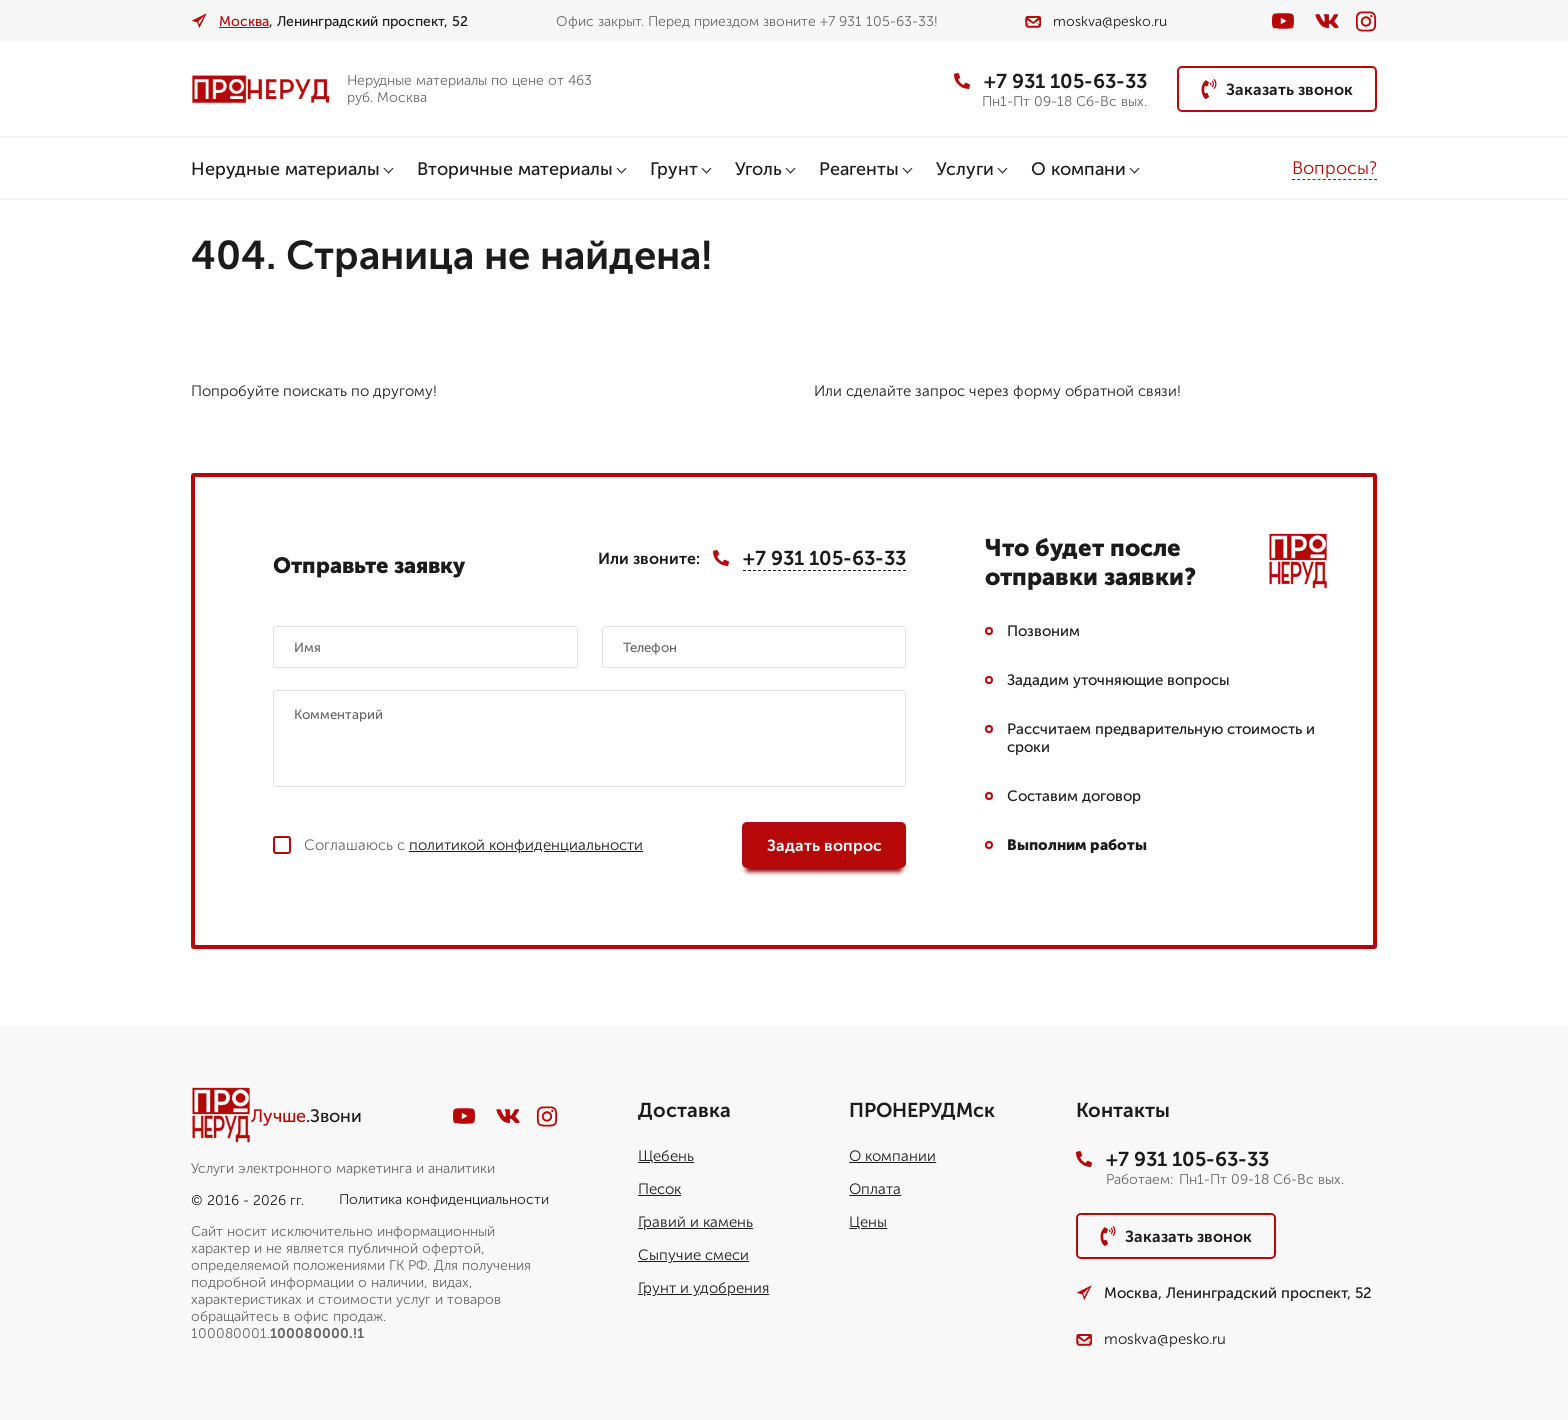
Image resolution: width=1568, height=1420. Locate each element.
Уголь (758, 169)
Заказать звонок (1277, 89)
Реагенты (859, 169)
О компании (892, 1156)
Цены (868, 1222)
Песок (659, 1189)
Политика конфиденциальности (444, 1199)
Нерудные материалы (285, 169)
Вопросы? (1334, 168)
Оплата (875, 1189)
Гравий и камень (695, 1222)
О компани (1078, 169)
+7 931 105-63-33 (1050, 81)
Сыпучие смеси (693, 1255)
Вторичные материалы (515, 169)
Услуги (965, 169)
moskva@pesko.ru (1096, 21)
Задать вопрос (824, 845)
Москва (244, 21)
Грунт (674, 169)
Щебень (666, 1156)
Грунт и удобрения (703, 1288)
